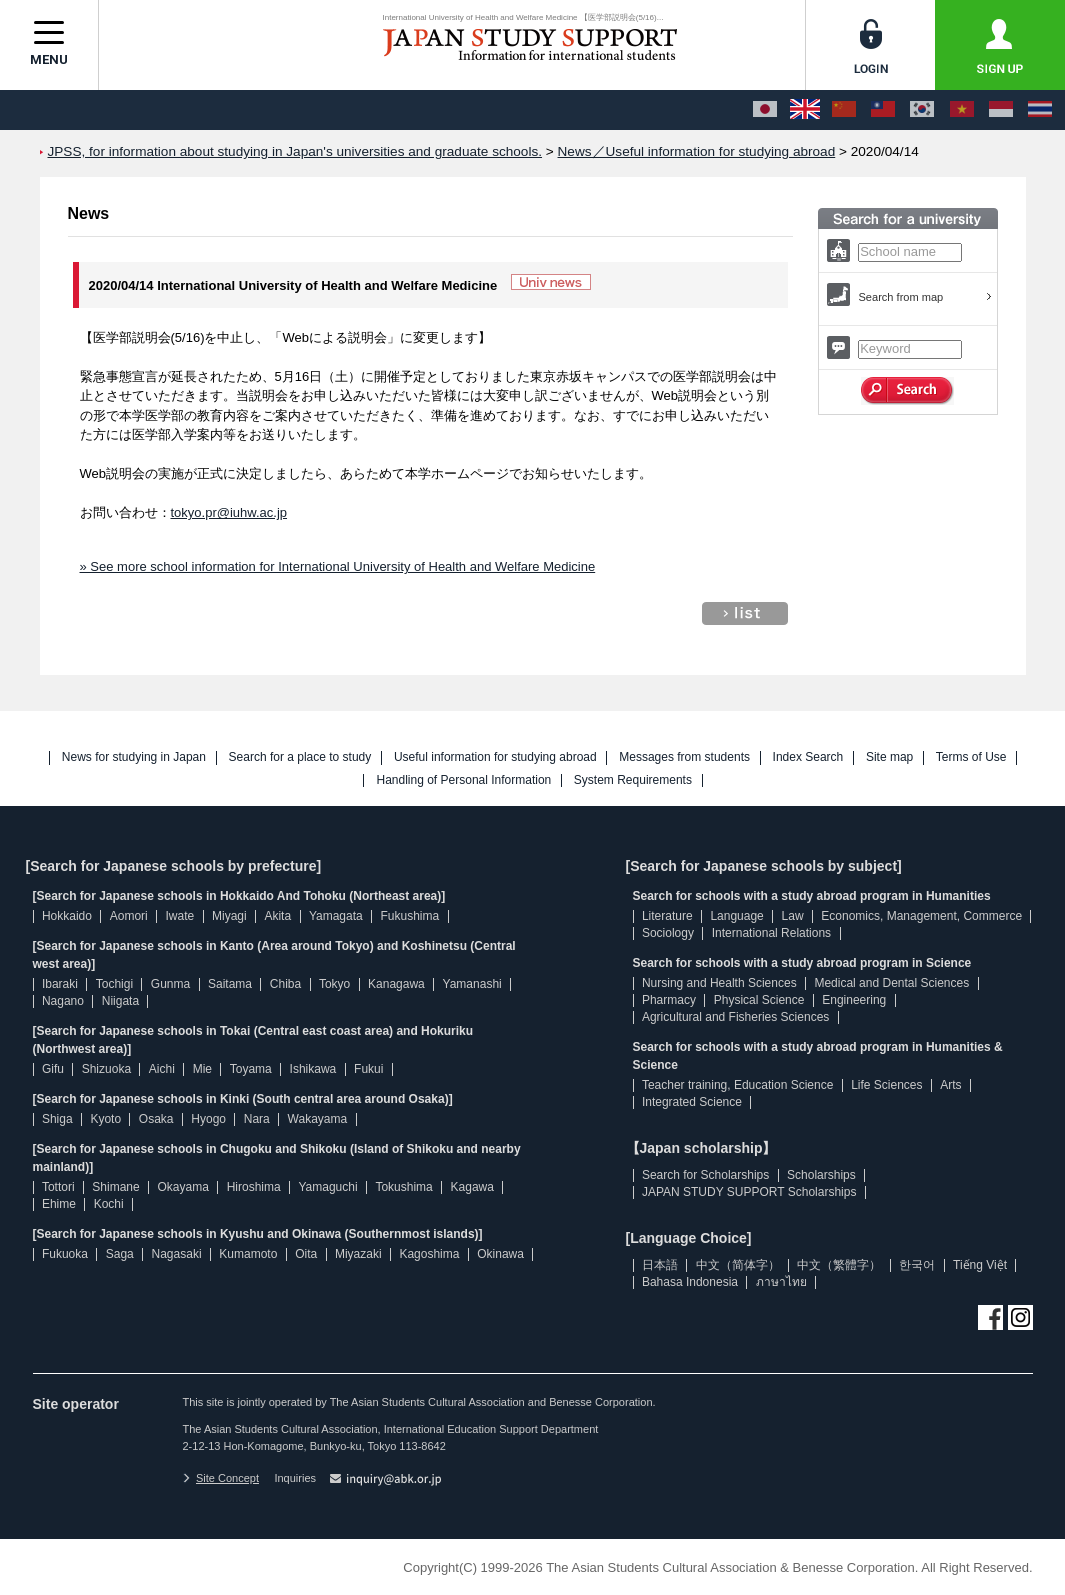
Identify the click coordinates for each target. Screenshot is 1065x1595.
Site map (889, 757)
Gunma (170, 984)
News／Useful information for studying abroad (697, 151)
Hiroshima (254, 1187)
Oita (306, 1254)
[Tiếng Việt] (962, 110)
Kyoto (105, 1119)
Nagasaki (177, 1254)
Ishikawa (313, 1069)
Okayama (183, 1187)
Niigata (120, 1001)
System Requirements (633, 780)
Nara (257, 1119)
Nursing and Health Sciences (719, 983)
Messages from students (684, 757)
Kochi (109, 1204)
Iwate (180, 916)
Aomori (129, 916)
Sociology (668, 933)
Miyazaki (358, 1254)
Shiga (57, 1119)
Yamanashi (472, 984)
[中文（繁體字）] (883, 110)
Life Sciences (886, 1085)
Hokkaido (67, 916)
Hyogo (208, 1119)
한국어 (917, 1265)
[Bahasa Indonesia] (1001, 110)
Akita (277, 916)
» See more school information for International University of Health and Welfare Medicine (338, 566)
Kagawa (472, 1187)
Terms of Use (971, 757)
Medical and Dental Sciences (891, 983)
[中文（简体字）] (844, 110)
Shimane (115, 1187)
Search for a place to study (300, 757)
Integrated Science (692, 1102)
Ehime (59, 1204)
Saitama (230, 984)
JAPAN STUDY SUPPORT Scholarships (749, 1192)
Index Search (808, 757)
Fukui (368, 1069)
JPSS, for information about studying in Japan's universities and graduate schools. (295, 151)
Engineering (854, 1000)
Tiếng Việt (980, 1265)
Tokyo (334, 984)
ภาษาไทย (781, 1282)
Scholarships (821, 1175)
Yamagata (336, 916)
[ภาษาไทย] (1040, 110)
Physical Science (759, 1000)
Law (793, 916)
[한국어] (922, 110)
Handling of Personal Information (463, 780)
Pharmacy (669, 1000)
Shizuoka (106, 1069)
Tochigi (114, 984)
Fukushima (410, 916)
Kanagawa (396, 984)
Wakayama (318, 1119)
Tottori (58, 1187)
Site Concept (221, 1478)
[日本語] (765, 110)
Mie (202, 1069)
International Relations (771, 933)
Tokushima (403, 1187)
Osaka (156, 1119)
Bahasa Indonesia (690, 1282)
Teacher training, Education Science (737, 1085)
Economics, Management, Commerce (921, 916)
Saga (120, 1254)
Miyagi (229, 916)
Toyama (251, 1069)
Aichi (162, 1069)
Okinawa (500, 1254)
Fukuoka (65, 1254)
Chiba (285, 984)
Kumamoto (248, 1254)
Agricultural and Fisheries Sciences (735, 1017)
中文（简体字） (738, 1265)
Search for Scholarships (705, 1175)
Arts (950, 1085)
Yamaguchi (327, 1187)
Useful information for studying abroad (495, 757)
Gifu (53, 1069)
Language (736, 916)
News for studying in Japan (134, 757)
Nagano (63, 1001)
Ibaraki (60, 984)
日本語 (660, 1265)
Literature (667, 916)
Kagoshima (429, 1254)
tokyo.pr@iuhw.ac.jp (229, 512)
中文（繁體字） (839, 1265)
